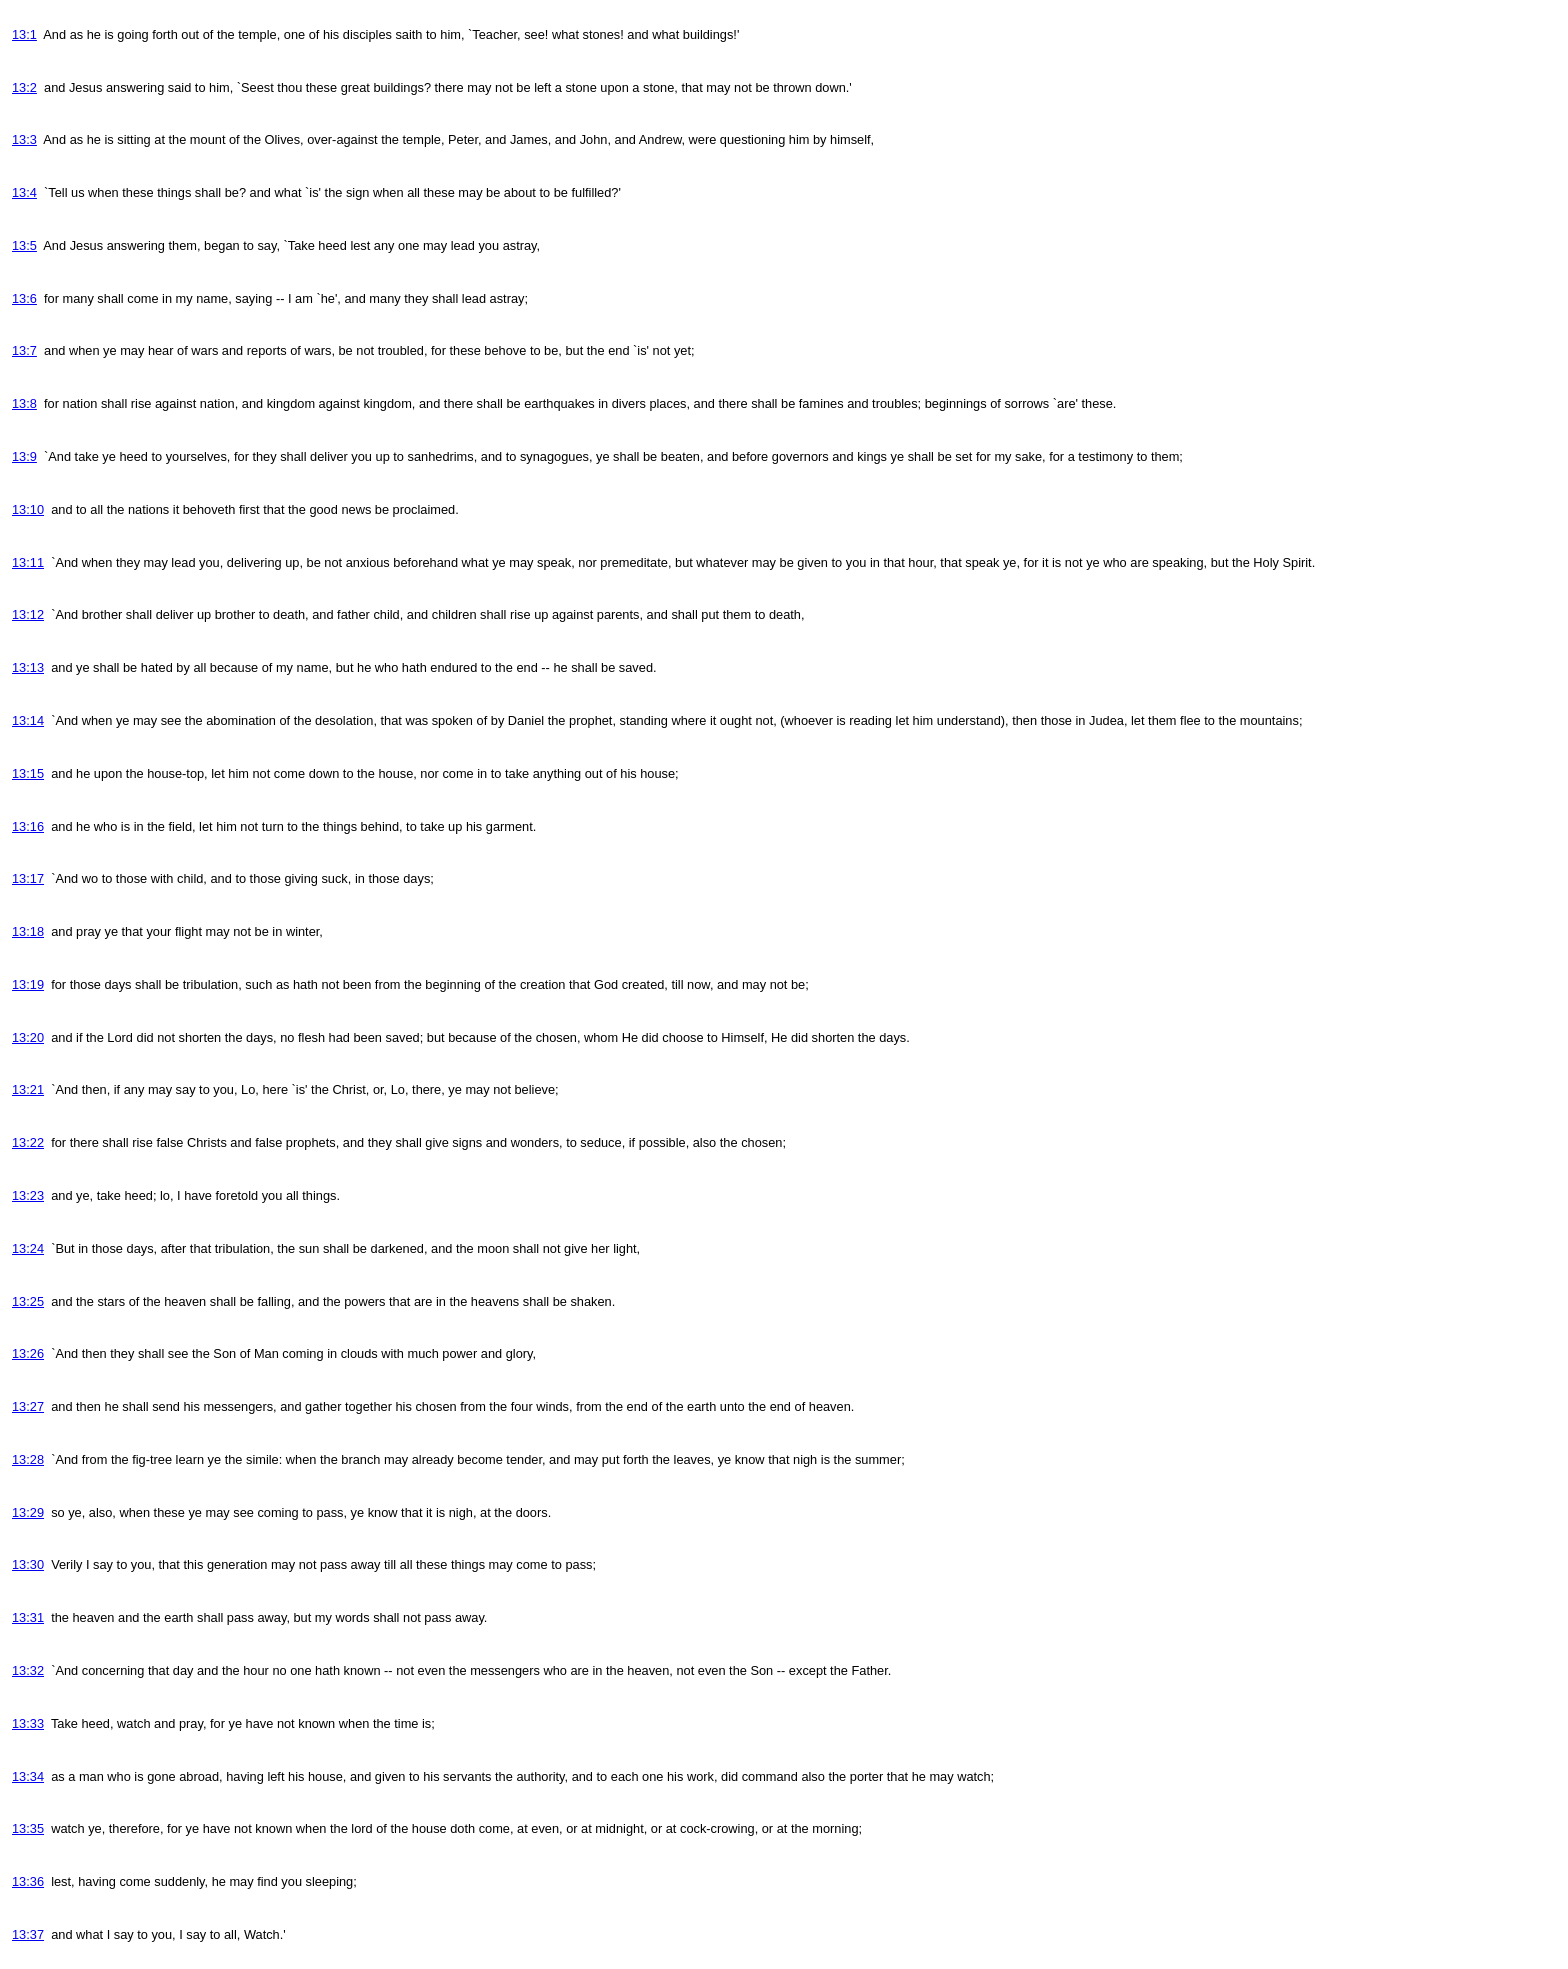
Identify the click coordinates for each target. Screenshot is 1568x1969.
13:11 (28, 562)
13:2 (24, 87)
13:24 (28, 1248)
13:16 (28, 826)
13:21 (28, 1089)
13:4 (24, 192)
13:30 (28, 1564)
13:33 (28, 1723)
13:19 (28, 984)
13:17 (28, 878)
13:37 (28, 1934)
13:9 (24, 456)
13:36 (28, 1881)
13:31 (28, 1617)
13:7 (24, 350)
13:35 (28, 1828)
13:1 (24, 34)
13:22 (28, 1142)
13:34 (28, 1776)
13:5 (24, 245)
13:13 (28, 667)
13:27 (28, 1406)
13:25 (28, 1301)
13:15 (28, 773)
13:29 (28, 1512)
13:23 (28, 1195)
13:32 (28, 1670)
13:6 (24, 298)
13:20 (28, 1037)
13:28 (28, 1459)
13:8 (24, 403)
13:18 (28, 931)
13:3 (24, 139)
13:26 (28, 1353)
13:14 (28, 720)
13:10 (28, 509)
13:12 (28, 614)
